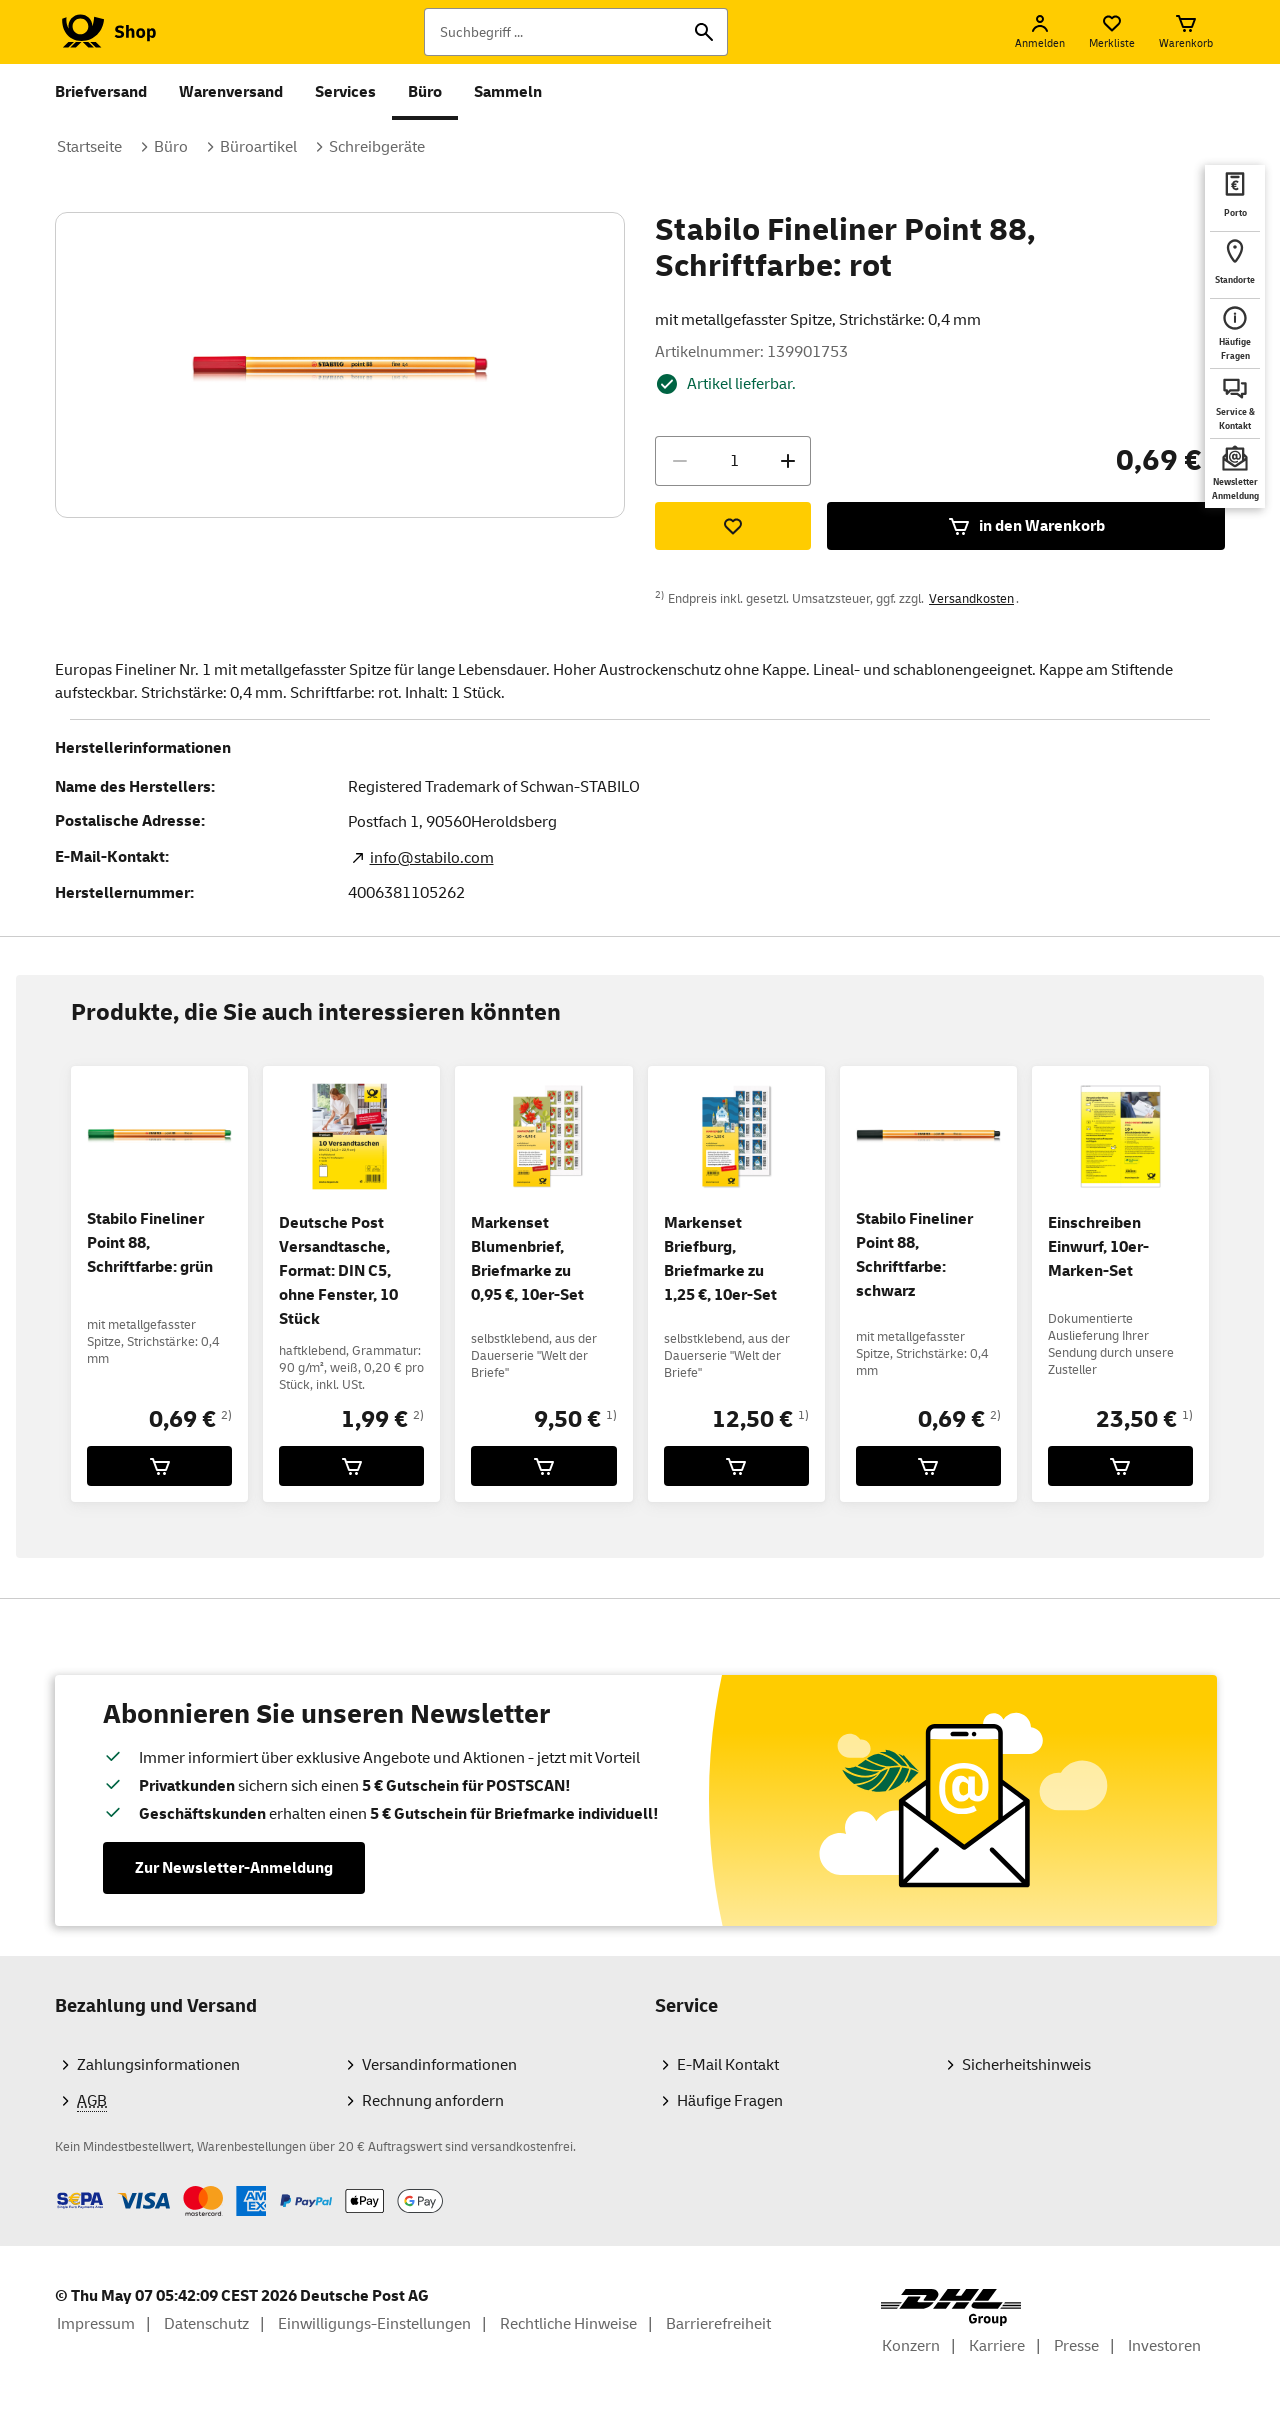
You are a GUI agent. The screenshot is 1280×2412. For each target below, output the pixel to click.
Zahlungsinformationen (158, 2065)
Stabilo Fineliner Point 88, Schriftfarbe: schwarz (914, 1255)
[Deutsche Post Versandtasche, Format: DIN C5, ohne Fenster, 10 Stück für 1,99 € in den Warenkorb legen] (351, 1466)
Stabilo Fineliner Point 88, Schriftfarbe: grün (150, 1243)
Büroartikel (258, 147)
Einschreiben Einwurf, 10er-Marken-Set (1098, 1247)
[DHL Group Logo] (951, 2307)
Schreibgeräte (377, 147)
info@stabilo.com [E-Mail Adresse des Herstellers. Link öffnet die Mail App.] (432, 858)
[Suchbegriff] (576, 32)
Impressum (96, 2324)
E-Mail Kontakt (728, 2065)
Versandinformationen (439, 2065)
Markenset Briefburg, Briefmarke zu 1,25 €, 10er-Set (720, 1259)
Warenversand (231, 92)
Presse (1076, 2346)
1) (611, 1415)
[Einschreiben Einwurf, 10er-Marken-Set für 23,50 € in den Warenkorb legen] (1120, 1466)
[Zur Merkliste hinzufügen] (733, 526)
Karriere (997, 2346)
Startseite (89, 147)
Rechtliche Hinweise (568, 2324)
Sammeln (508, 92)
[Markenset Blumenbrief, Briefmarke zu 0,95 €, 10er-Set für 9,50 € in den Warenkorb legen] (543, 1466)
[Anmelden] (1040, 32)
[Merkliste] (1112, 32)
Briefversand (101, 92)
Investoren (1164, 2346)
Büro (425, 92)
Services (345, 92)
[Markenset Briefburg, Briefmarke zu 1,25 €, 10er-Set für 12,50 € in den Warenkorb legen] (736, 1466)
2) (226, 1415)
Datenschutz (206, 2324)
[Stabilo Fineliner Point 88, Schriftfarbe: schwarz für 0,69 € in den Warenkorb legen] (928, 1466)
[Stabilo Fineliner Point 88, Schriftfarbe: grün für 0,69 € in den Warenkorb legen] (159, 1466)
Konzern (911, 2346)
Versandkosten (971, 599)
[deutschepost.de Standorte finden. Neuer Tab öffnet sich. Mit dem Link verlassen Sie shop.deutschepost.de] (1235, 265)
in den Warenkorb (1026, 526)
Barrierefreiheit (718, 2324)
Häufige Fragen (730, 2101)
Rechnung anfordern (433, 2101)
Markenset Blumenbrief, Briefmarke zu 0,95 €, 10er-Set (527, 1259)
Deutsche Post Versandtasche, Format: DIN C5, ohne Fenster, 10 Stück (338, 1271)
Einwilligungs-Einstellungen (374, 2324)
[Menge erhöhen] (788, 461)
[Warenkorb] (1186, 32)
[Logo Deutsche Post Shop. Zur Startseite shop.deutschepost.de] (105, 32)
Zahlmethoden (54, 2185)
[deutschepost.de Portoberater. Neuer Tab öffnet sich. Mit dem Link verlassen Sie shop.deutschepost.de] (1235, 198)
